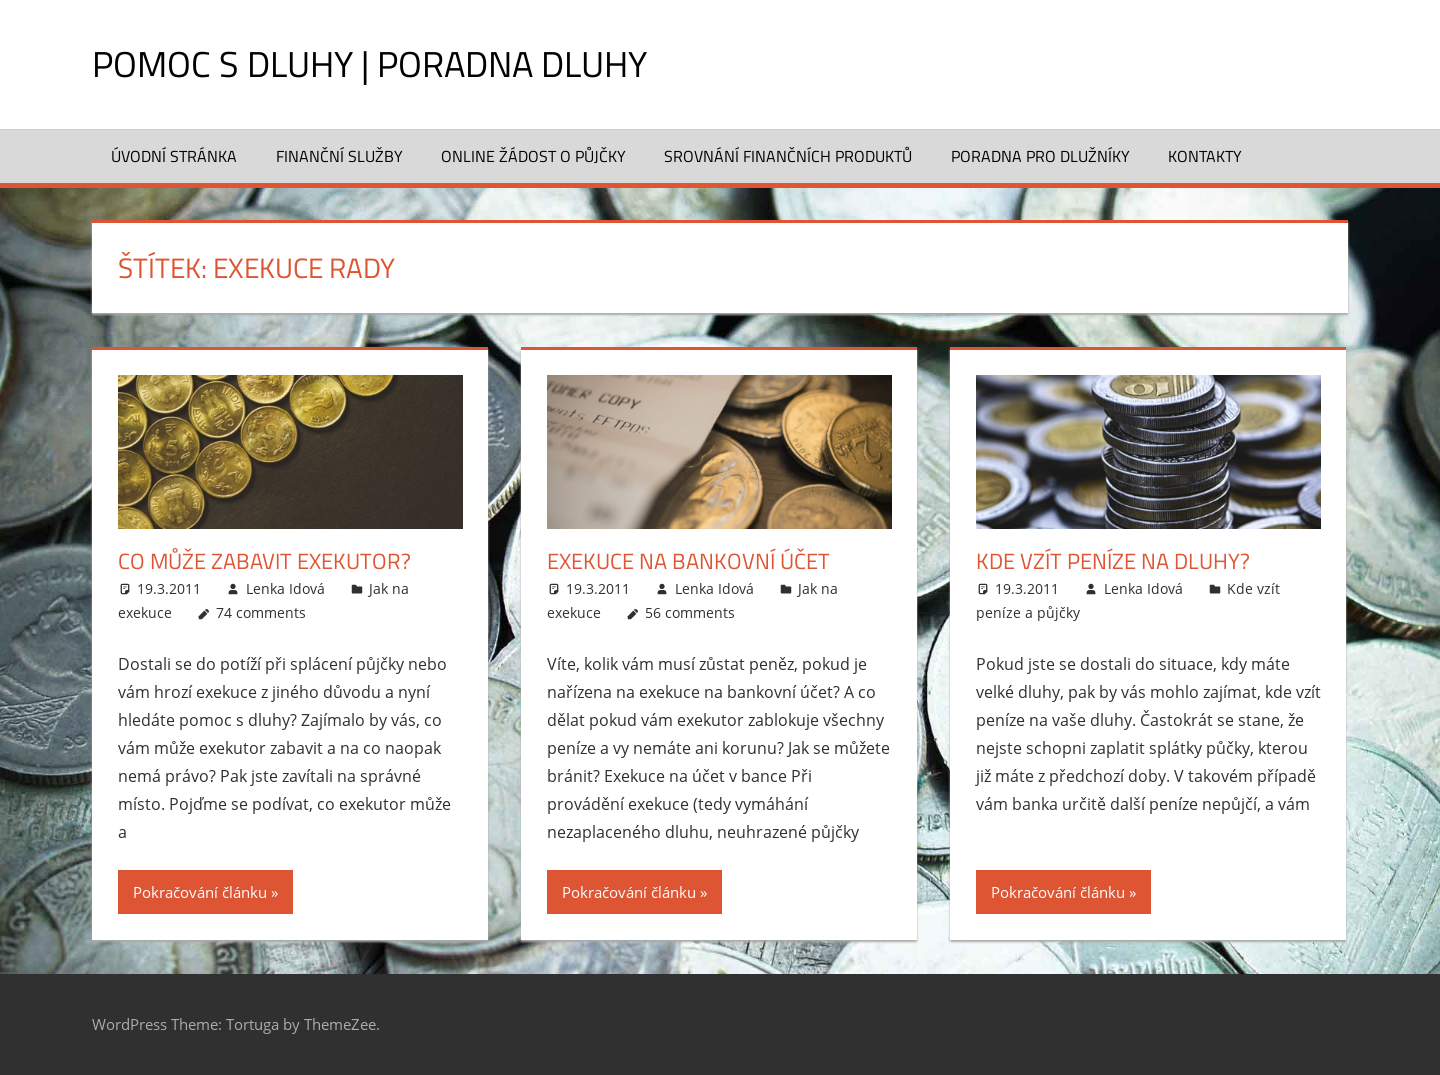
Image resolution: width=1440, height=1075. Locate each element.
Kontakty (1205, 156)
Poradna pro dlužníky (1040, 156)
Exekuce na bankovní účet (688, 561)
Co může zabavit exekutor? (264, 561)
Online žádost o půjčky (533, 156)
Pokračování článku (200, 892)
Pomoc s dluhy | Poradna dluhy (369, 63)
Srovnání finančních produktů (788, 156)
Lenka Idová (285, 588)
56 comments (690, 612)
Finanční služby (339, 156)
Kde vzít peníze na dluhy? (1113, 561)
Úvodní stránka (174, 156)
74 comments (261, 612)
